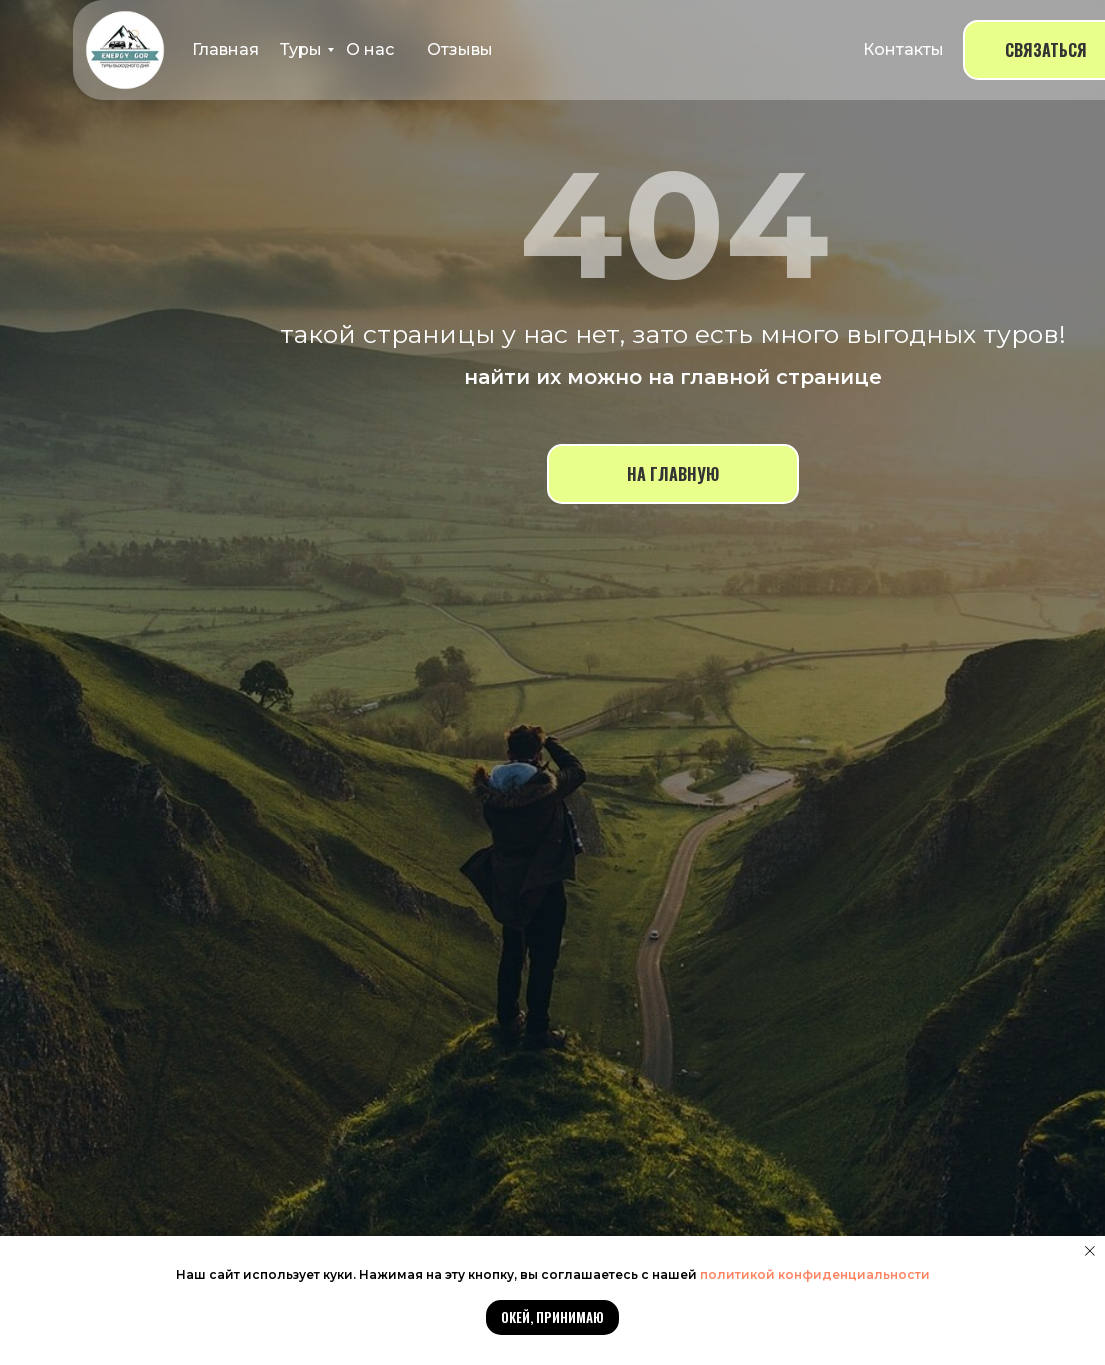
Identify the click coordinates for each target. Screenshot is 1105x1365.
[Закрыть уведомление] (1090, 1251)
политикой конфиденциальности (815, 1274)
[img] (125, 50)
